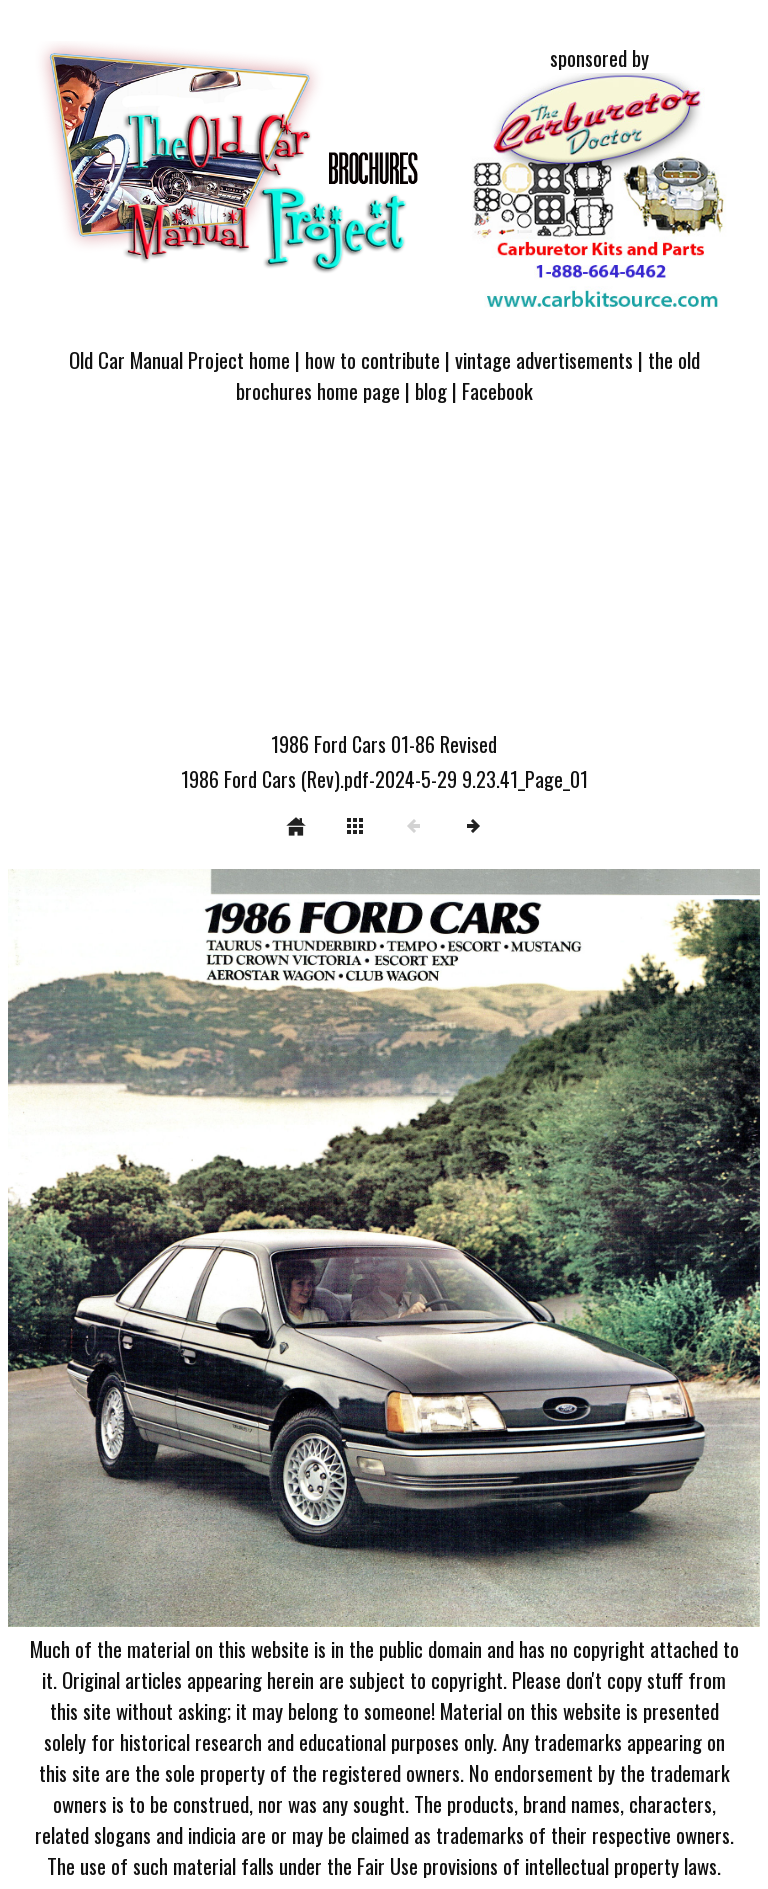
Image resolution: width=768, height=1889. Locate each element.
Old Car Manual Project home (179, 359)
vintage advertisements (544, 359)
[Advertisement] (384, 579)
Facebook (497, 390)
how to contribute (372, 359)
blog (431, 390)
